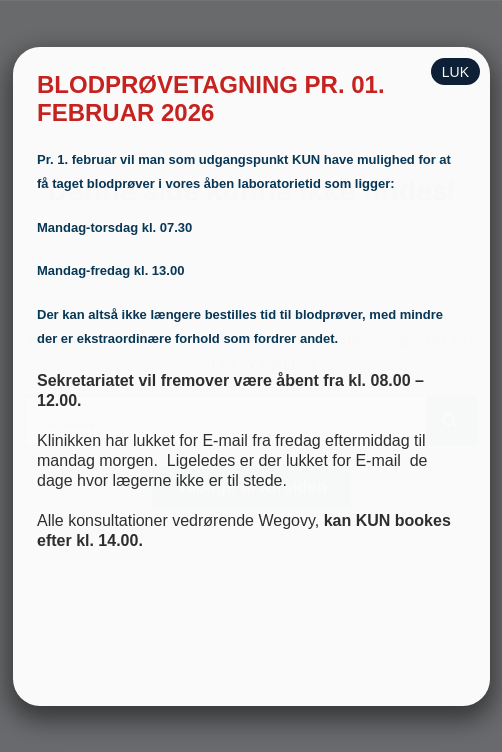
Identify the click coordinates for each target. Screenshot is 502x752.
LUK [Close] (455, 72)
